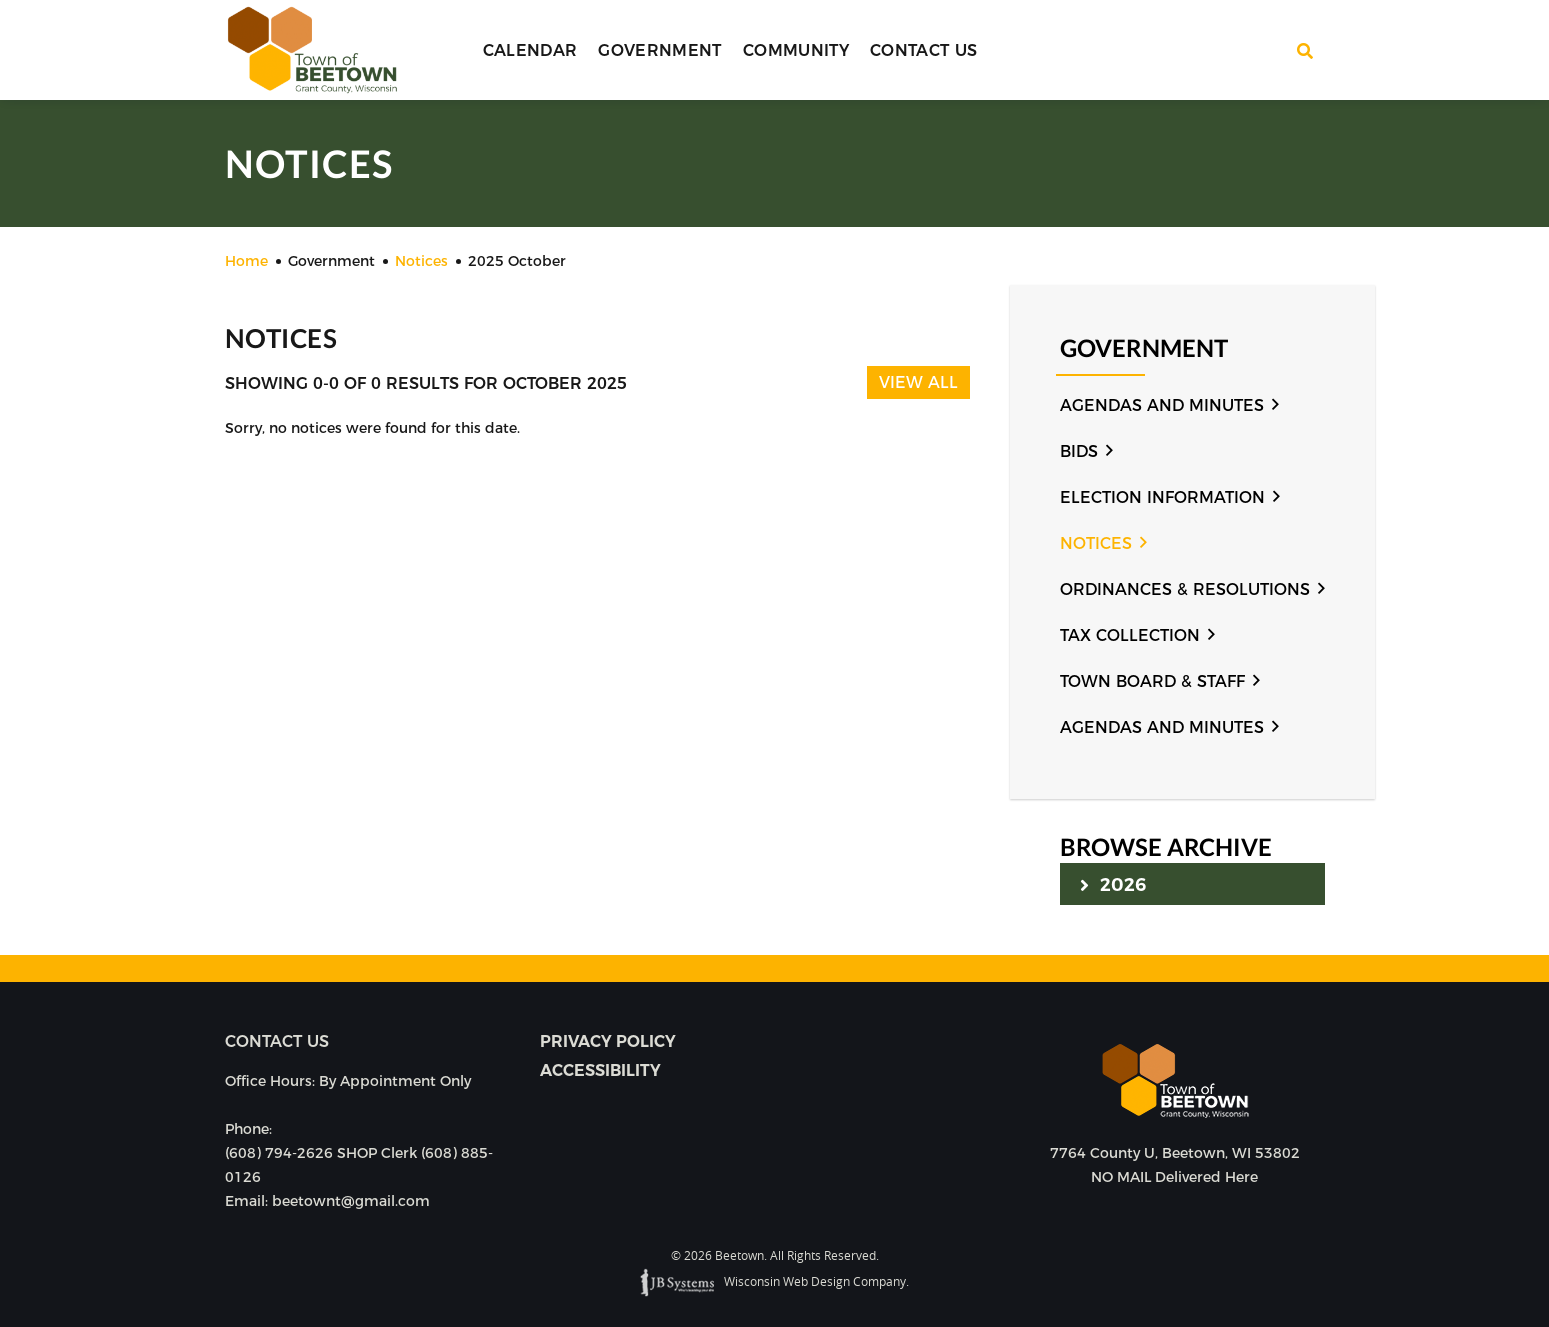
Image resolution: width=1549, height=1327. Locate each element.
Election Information (1162, 497)
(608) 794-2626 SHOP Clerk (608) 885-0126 (359, 1165)
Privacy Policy (608, 1041)
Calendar (530, 50)
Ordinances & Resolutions (1185, 589)
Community (796, 50)
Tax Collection (1130, 635)
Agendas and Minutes (1162, 405)
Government (660, 50)
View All (918, 382)
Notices (1096, 543)
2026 (1113, 884)
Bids (1079, 451)
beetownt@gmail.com (351, 1201)
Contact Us (924, 50)
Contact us (277, 1041)
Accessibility (600, 1070)
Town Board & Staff (1152, 681)
